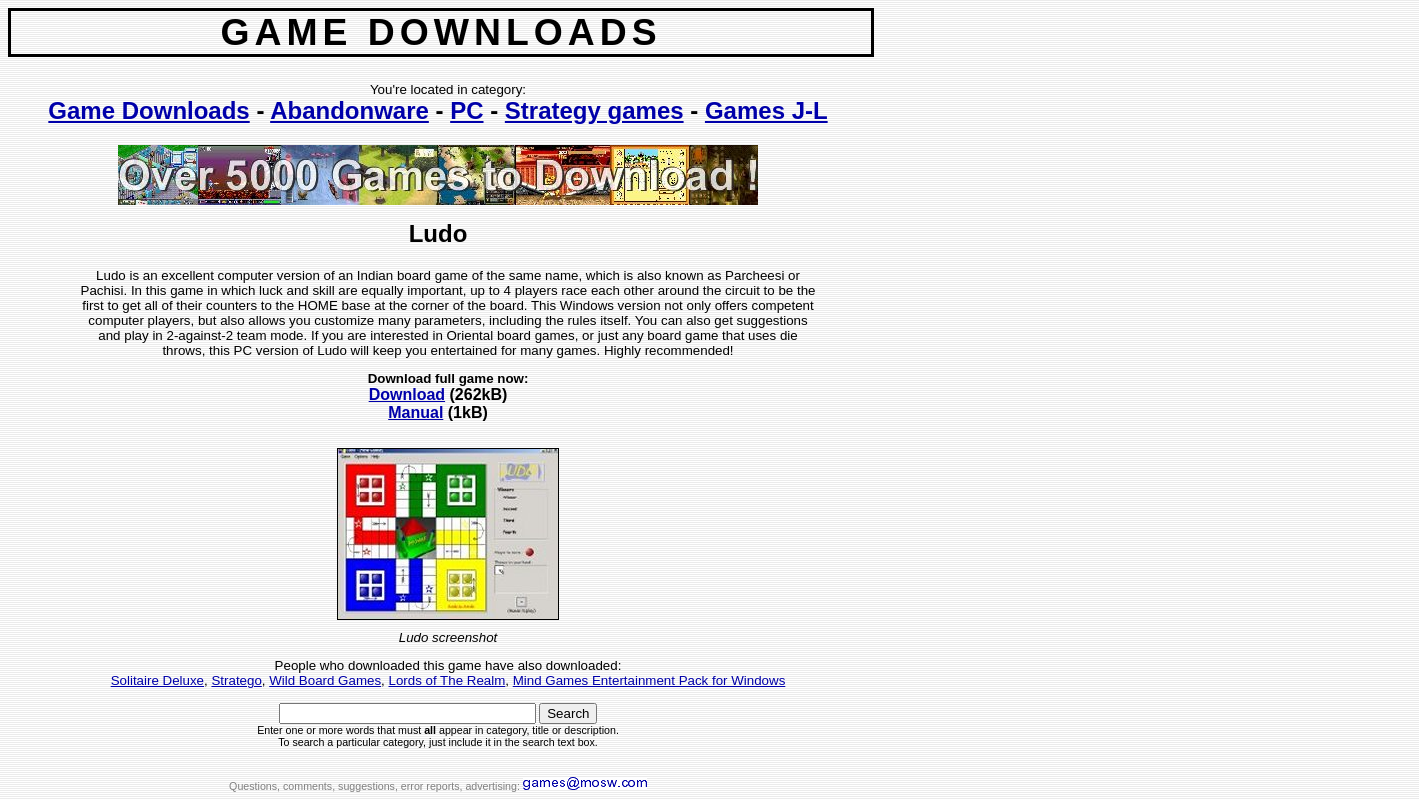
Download (407, 394)
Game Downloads (148, 110)
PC (466, 110)
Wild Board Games (325, 680)
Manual (415, 412)
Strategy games (594, 110)
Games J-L (766, 110)
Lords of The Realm (447, 680)
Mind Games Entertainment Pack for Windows (649, 680)
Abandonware (349, 110)
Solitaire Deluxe (157, 680)
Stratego (236, 680)
